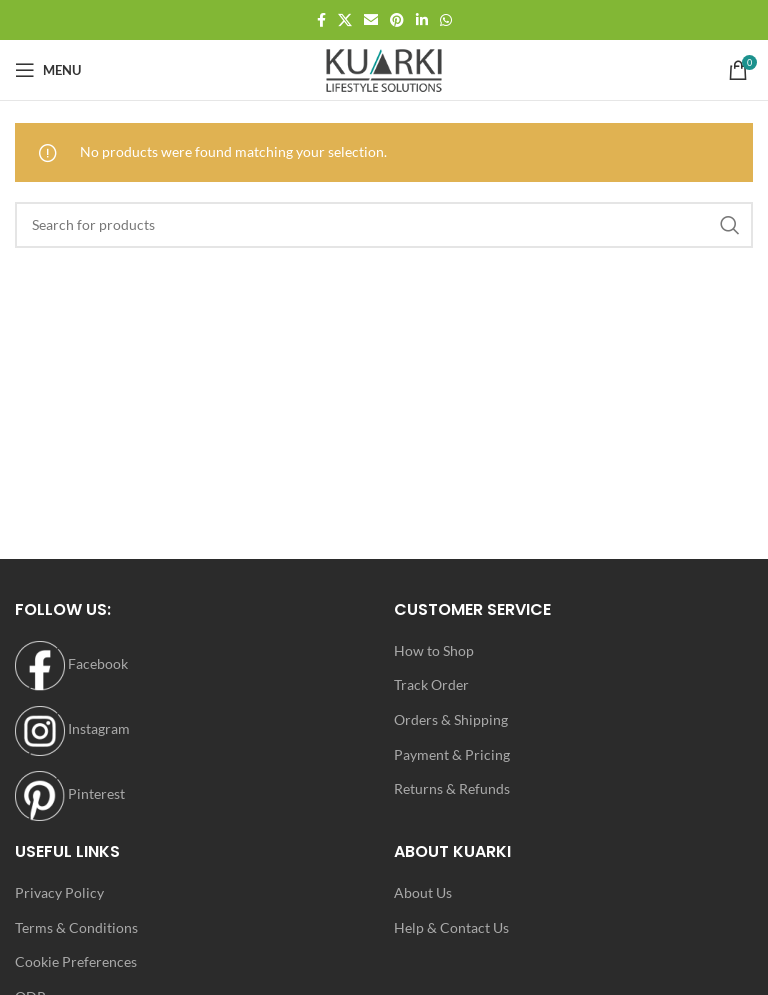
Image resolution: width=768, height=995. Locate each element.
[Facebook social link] (321, 20)
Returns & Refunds (452, 788)
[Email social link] (371, 20)
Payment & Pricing (452, 754)
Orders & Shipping (451, 719)
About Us (423, 892)
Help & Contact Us (451, 927)
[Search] (384, 225)
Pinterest (70, 793)
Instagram (72, 728)
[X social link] (345, 20)
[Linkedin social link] (422, 20)
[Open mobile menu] (48, 70)
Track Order (431, 684)
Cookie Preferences (76, 961)
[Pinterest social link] (397, 20)
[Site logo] (384, 68)
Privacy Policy (59, 892)
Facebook (71, 663)
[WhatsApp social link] (446, 20)
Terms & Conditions (76, 927)
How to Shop (434, 650)
